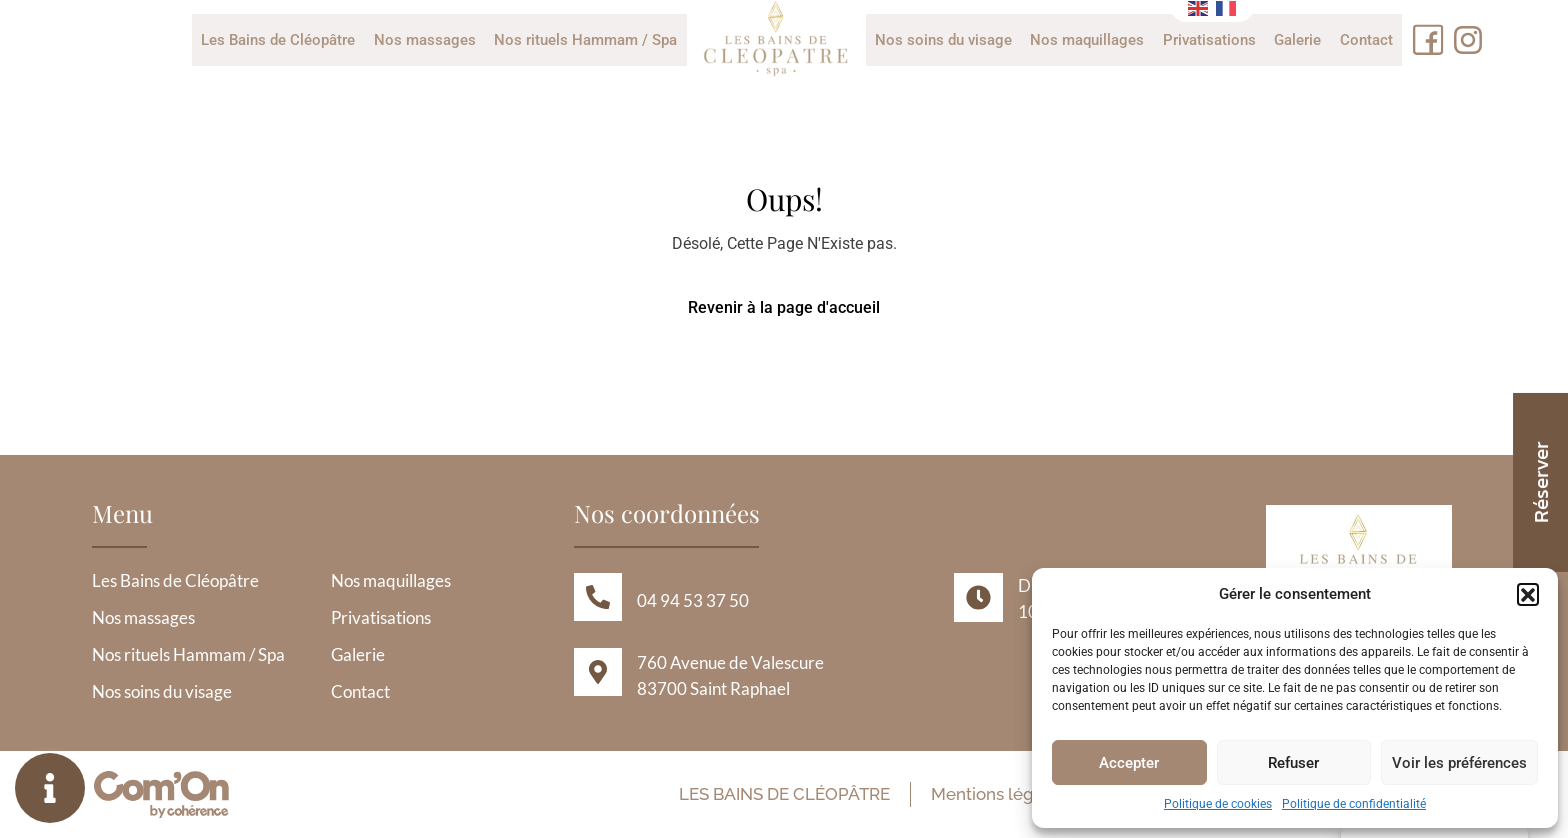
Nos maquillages (1087, 40)
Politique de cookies (1218, 804)
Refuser (1293, 763)
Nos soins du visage (943, 40)
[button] (1528, 594)
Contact (1364, 40)
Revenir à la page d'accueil (784, 307)
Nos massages (426, 40)
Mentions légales (995, 794)
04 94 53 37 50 (693, 600)
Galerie (1296, 40)
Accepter (1129, 763)
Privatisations (1208, 40)
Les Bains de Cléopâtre (280, 40)
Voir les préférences (1459, 763)
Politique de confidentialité (1354, 804)
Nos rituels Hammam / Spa (586, 40)
